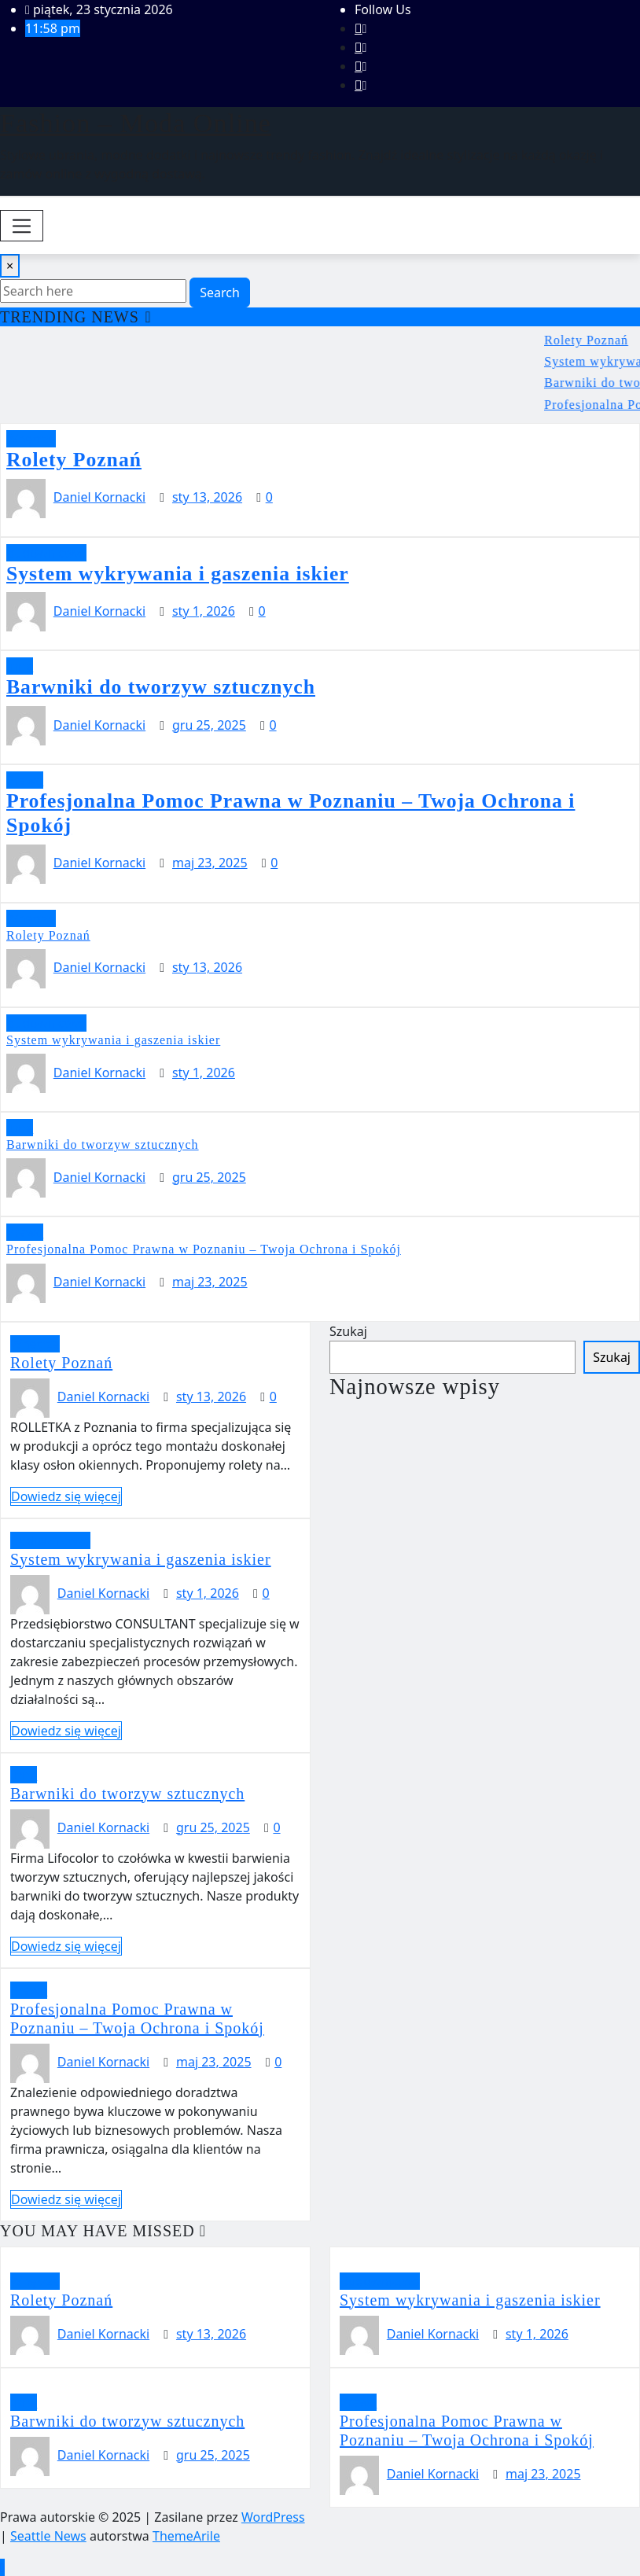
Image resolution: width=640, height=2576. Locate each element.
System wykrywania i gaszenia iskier (177, 573)
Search (220, 292)
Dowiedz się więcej (66, 1496)
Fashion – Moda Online (135, 123)
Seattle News (48, 2536)
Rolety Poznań (74, 459)
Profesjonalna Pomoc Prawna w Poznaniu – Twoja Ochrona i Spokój (203, 1249)
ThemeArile (186, 2536)
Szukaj (348, 1331)
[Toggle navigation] (21, 225)
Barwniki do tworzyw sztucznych (160, 686)
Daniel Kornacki (99, 497)
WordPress (273, 2517)
